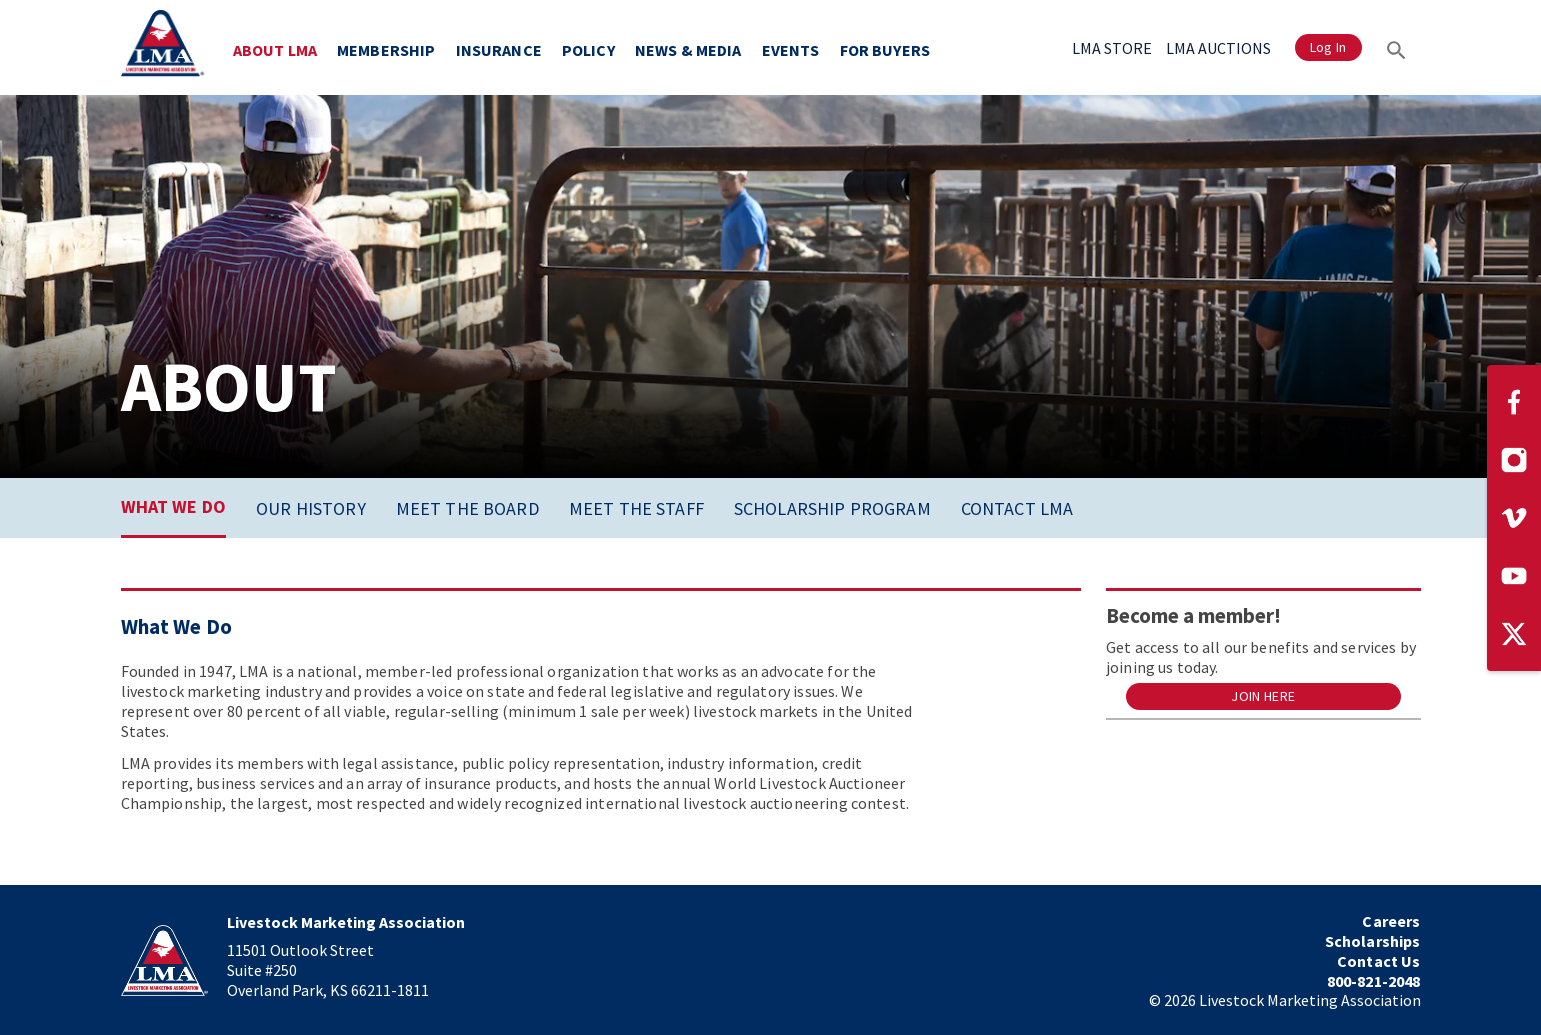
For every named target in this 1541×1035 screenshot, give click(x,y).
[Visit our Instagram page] (1514, 460)
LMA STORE (1112, 48)
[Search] (1396, 47)
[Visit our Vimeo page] (1514, 518)
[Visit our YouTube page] (1514, 576)
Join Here (1263, 696)
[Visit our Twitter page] (1514, 634)
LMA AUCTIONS (1218, 48)
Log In (1328, 47)
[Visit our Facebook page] (1514, 402)
